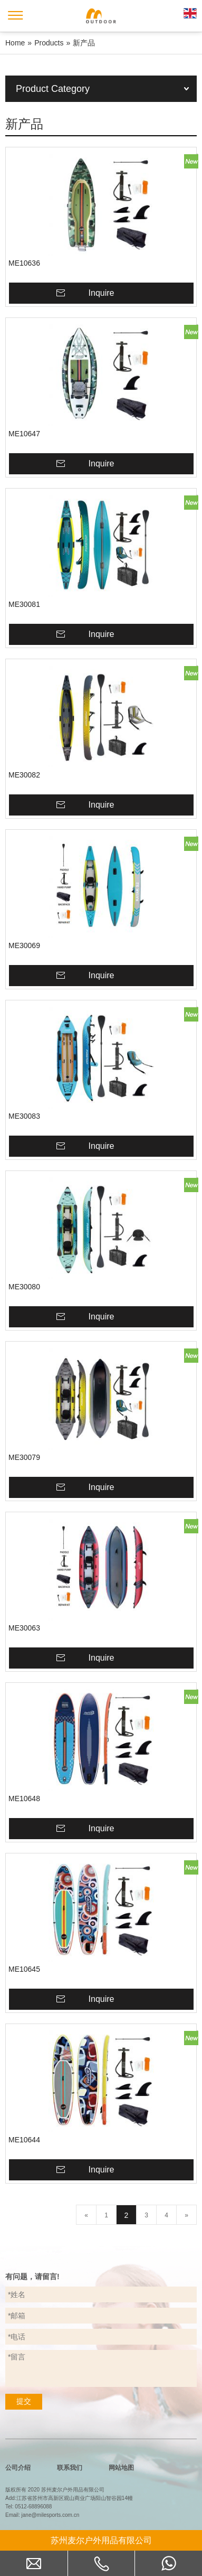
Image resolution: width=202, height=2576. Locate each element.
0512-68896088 (33, 2506)
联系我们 (69, 2467)
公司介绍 (18, 2467)
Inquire (101, 292)
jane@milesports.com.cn (51, 2515)
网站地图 (121, 2467)
